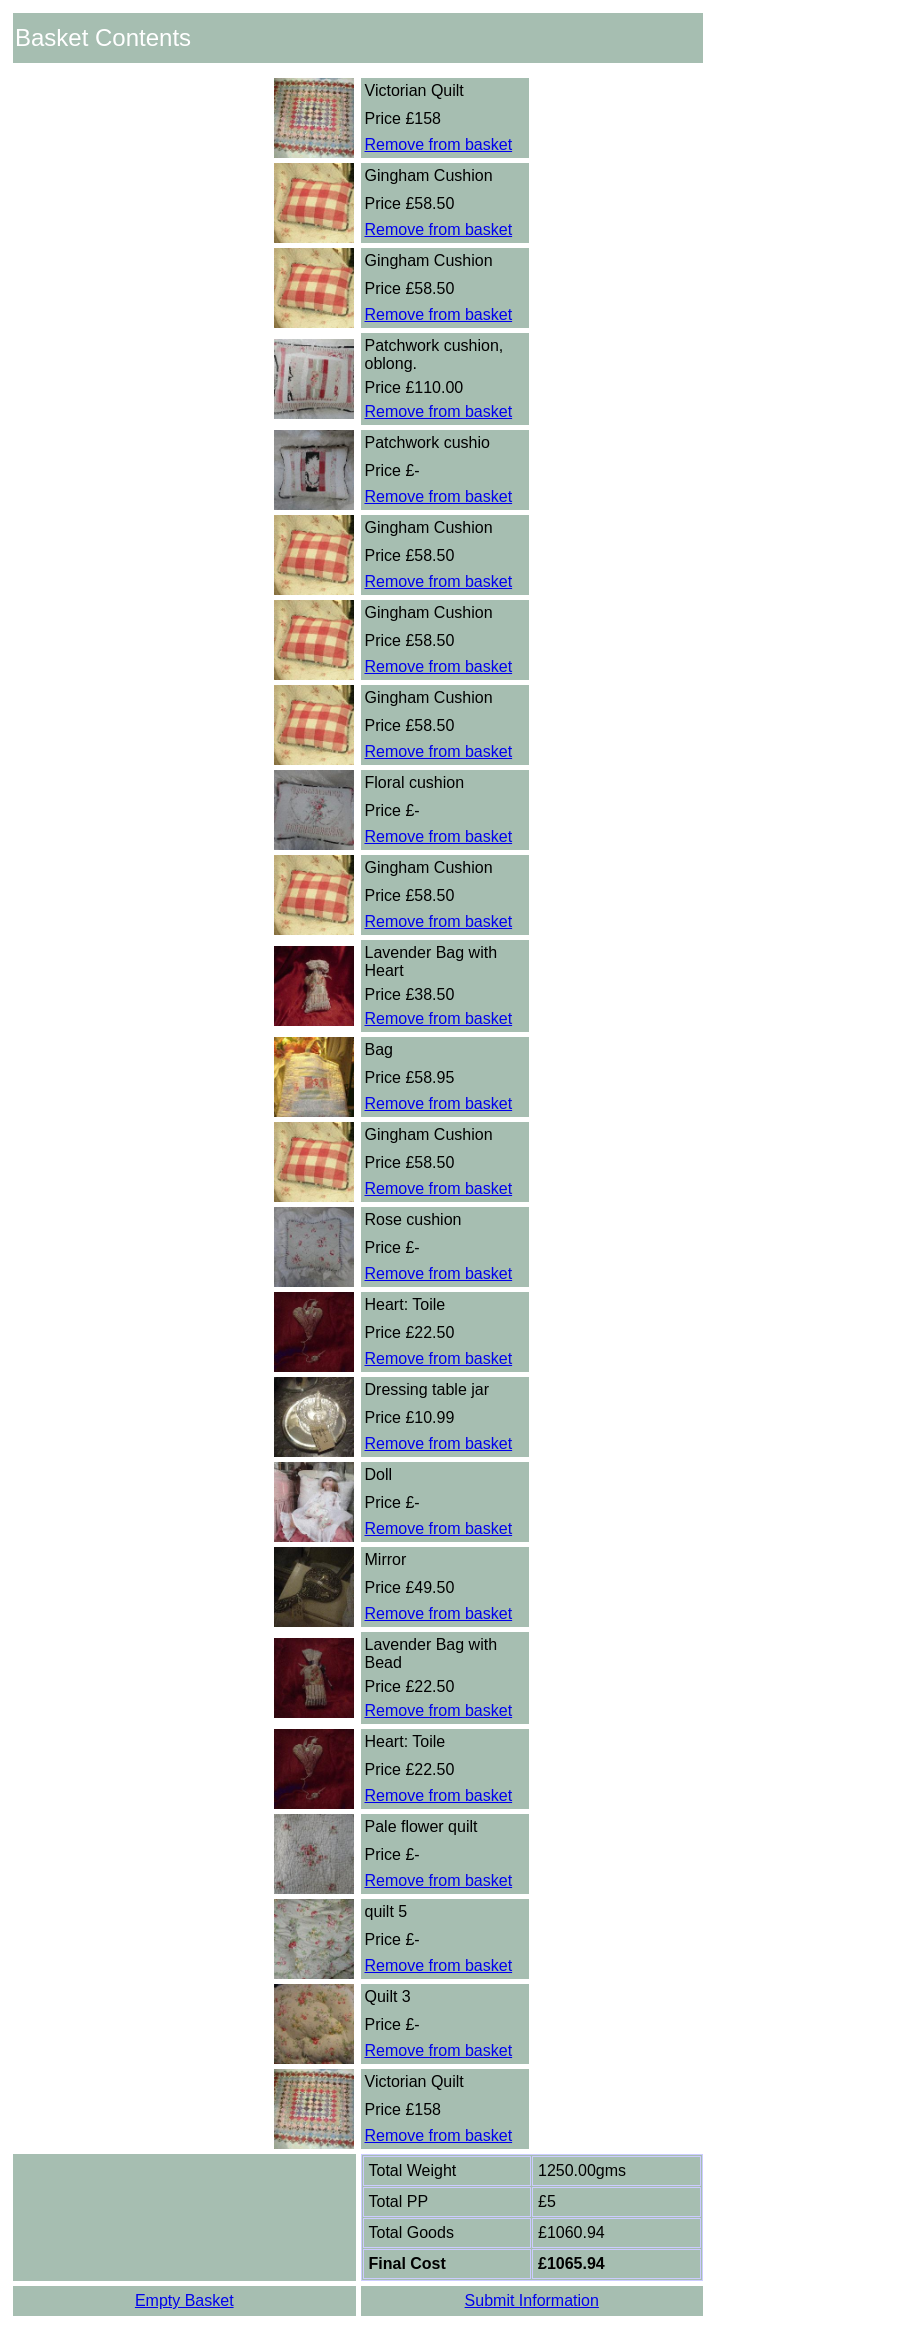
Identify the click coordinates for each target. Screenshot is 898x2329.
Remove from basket (439, 144)
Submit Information (532, 2300)
